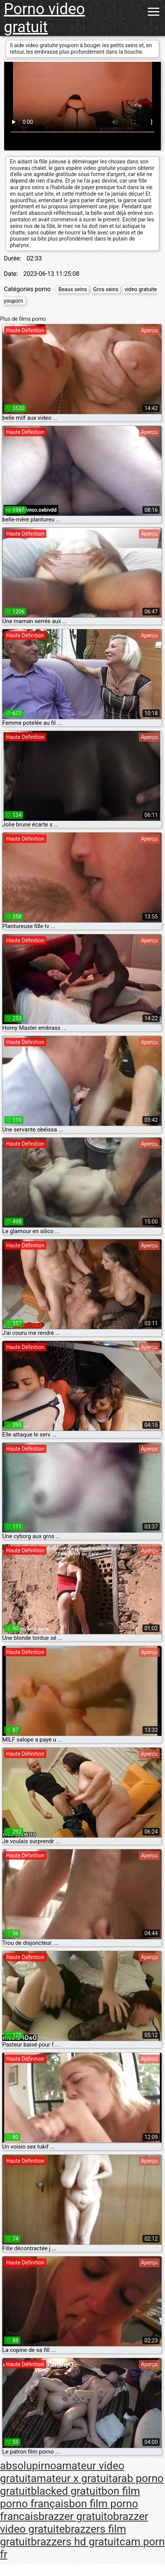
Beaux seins (72, 289)
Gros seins (105, 289)
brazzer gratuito (76, 2516)
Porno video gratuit (44, 18)
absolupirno (28, 2465)
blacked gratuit (66, 2491)
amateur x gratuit (71, 2478)
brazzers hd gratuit (75, 2541)
